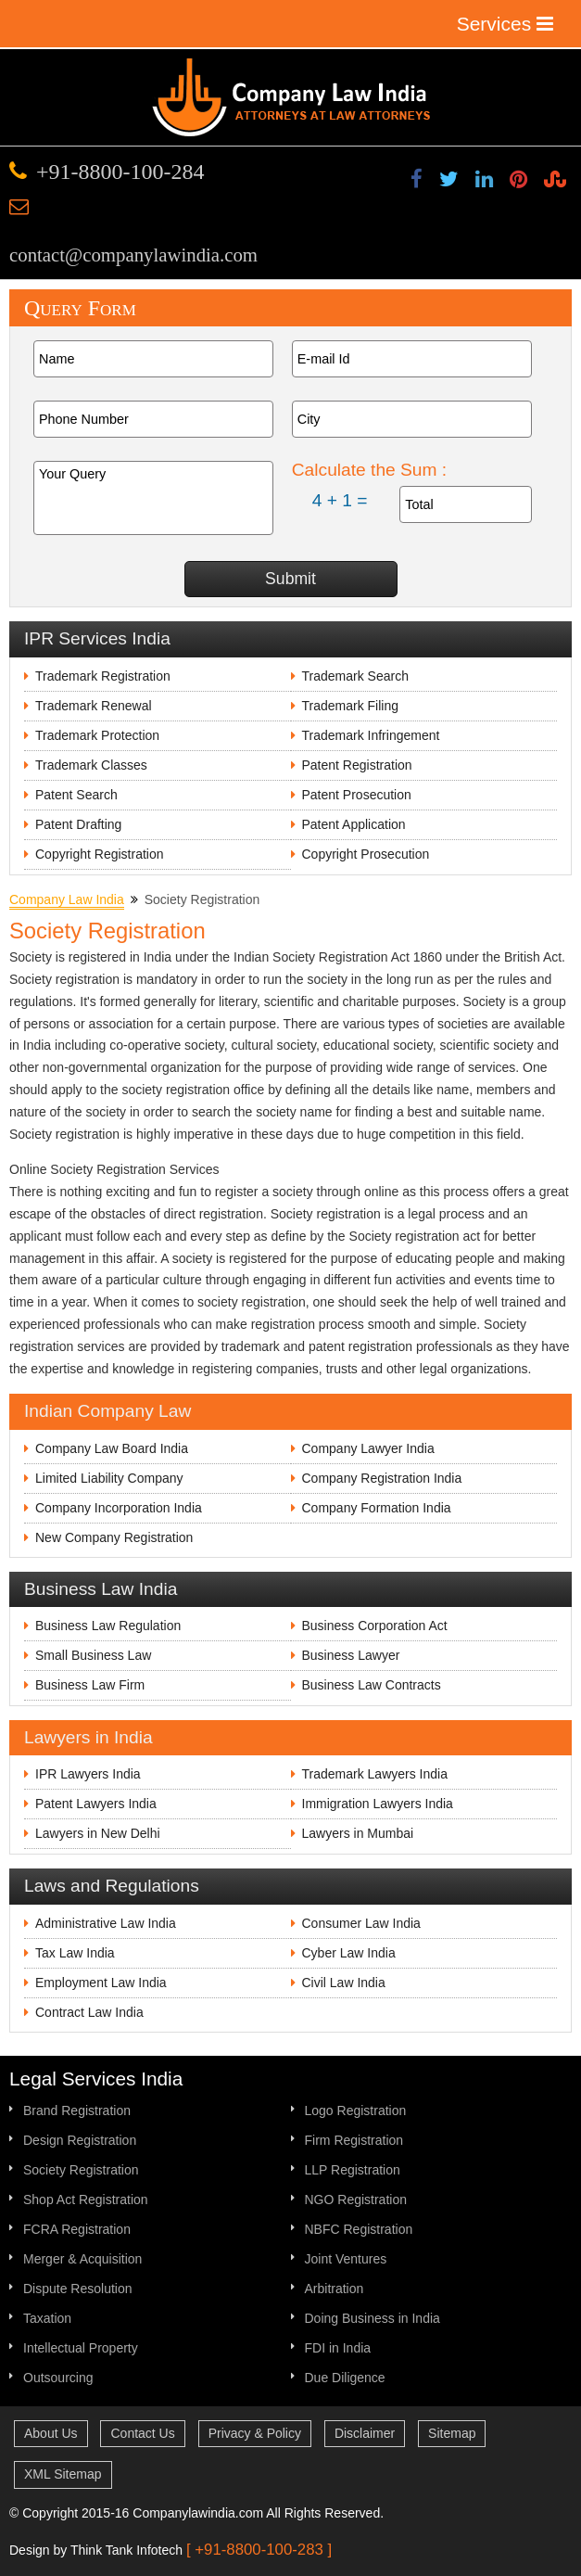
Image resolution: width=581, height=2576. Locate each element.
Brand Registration (77, 2110)
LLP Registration (352, 2169)
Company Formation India (376, 1507)
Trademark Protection (97, 735)
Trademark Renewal (93, 705)
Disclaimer (365, 2433)
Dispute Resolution (78, 2288)
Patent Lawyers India (96, 1803)
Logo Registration (356, 2110)
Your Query (153, 498)
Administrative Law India (105, 1923)
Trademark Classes (91, 765)
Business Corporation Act (375, 1625)
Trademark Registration (103, 676)
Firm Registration (354, 2140)
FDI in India (338, 2347)
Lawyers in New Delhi (97, 1833)
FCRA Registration (77, 2229)
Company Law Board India (111, 1448)
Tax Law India (75, 1952)
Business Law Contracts (371, 1684)
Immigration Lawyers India (377, 1803)
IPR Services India (97, 638)
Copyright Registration (99, 854)
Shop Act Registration (85, 2199)
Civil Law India (343, 1982)
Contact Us (142, 2433)
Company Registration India (382, 1478)
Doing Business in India (372, 2318)
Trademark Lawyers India (375, 1773)
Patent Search (76, 794)
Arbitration (334, 2288)
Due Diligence (345, 2377)
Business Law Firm (90, 1684)
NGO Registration (356, 2199)
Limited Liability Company (109, 1478)
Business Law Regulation (108, 1625)
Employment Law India (101, 1982)
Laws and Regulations (111, 1885)
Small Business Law (93, 1655)
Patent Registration (357, 765)
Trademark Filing (350, 705)
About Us (51, 2433)
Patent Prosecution (356, 794)
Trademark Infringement (371, 735)
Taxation (47, 2318)
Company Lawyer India (368, 1448)
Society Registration (81, 2169)
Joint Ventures (346, 2258)
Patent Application (354, 824)
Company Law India (66, 899)
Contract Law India (89, 2012)
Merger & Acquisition (82, 2258)
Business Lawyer (351, 1655)
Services (505, 23)
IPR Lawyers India (88, 1773)
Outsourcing (58, 2377)
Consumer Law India (361, 1923)
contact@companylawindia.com (133, 254)
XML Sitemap (63, 2474)
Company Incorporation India (118, 1507)
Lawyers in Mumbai (358, 1833)
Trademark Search (355, 676)
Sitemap (451, 2433)
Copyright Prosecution (366, 854)
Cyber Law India (349, 1952)
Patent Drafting (78, 824)
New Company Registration (114, 1537)
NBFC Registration (359, 2229)
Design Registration (79, 2140)
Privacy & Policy (254, 2433)
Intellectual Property (80, 2347)
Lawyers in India (88, 1737)
